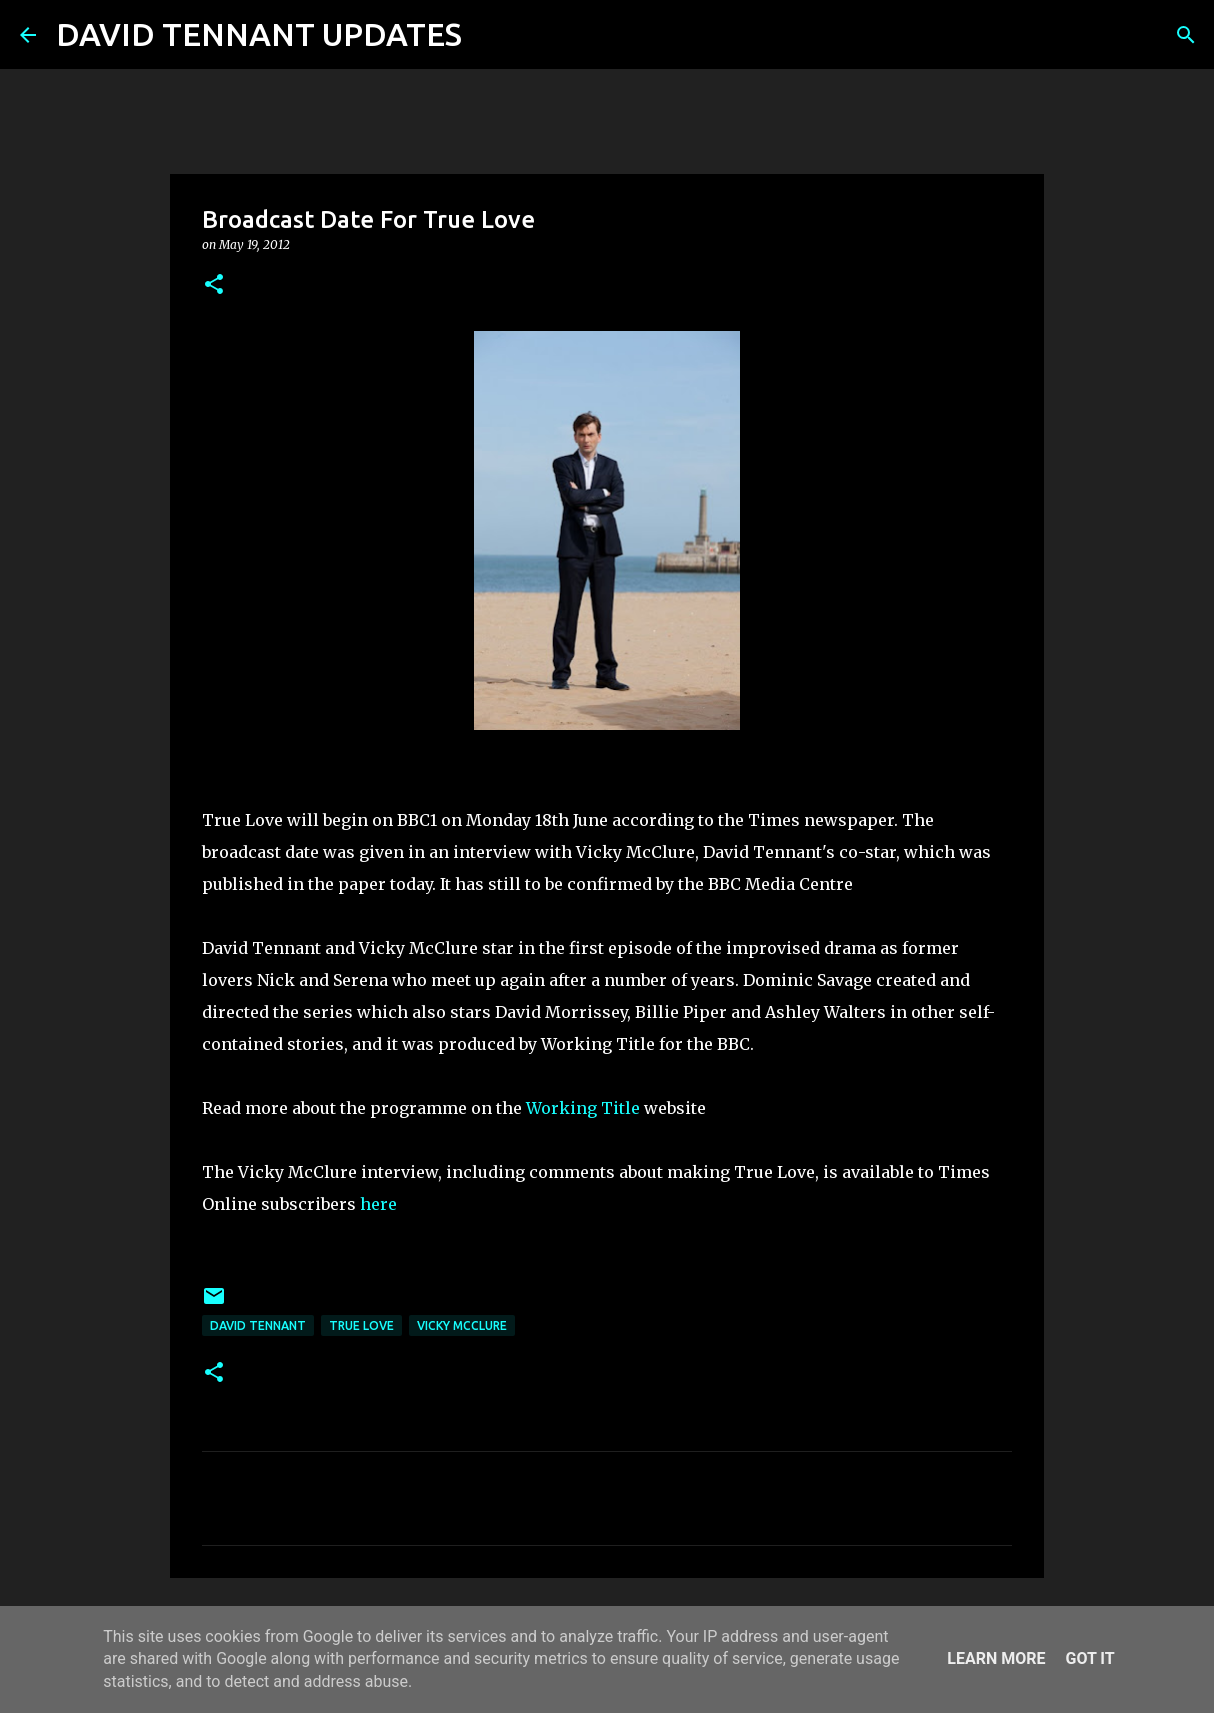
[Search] (490, 35)
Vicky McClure (462, 1325)
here (378, 1204)
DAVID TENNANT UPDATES (259, 34)
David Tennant (258, 1325)
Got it (1089, 1658)
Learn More (996, 1658)
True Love (361, 1325)
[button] (214, 285)
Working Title (583, 1108)
